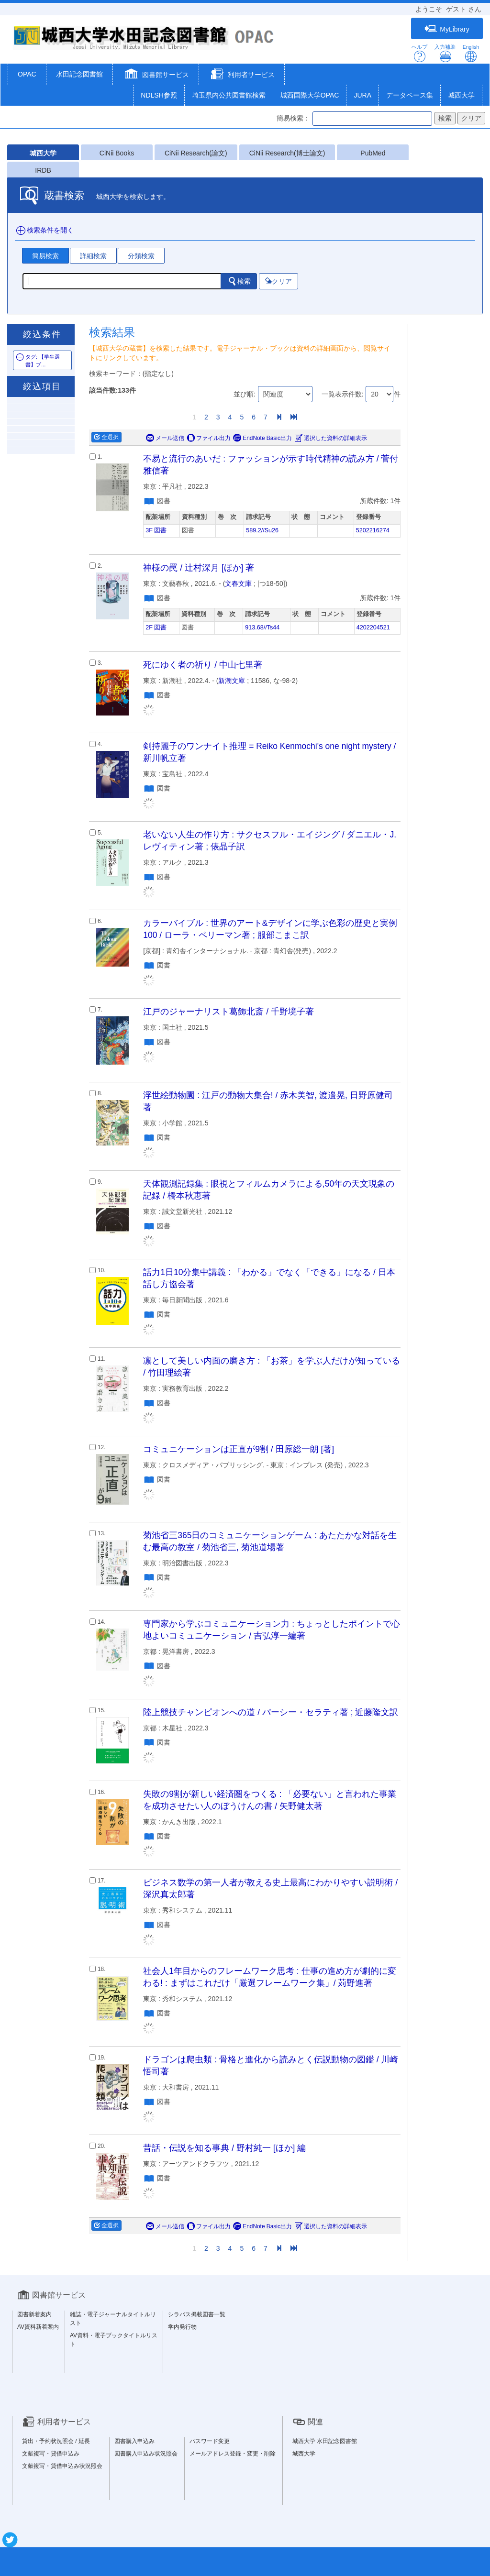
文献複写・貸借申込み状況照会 (62, 2466)
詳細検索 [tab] (93, 256)
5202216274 (373, 530)
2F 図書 (156, 627)
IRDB (43, 170)
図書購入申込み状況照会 (146, 2453)
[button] (156, 75)
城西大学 (461, 95)
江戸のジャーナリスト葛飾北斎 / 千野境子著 (228, 1011)
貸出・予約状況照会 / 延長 (56, 2441)
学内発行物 (182, 2326)
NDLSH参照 (159, 95)
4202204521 (373, 627)
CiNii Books (117, 153)
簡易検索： (293, 118)
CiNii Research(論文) (196, 153)
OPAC (27, 74)
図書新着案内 (34, 2314)
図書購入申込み (134, 2441)
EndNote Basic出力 (262, 438)
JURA (362, 95)
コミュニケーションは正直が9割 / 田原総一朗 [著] (238, 1449)
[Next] (279, 417)
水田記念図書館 (79, 74)
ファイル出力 (209, 438)
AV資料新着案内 (38, 2326)
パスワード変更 (209, 2441)
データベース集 (409, 95)
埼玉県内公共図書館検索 (229, 95)
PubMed (372, 153)
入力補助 (445, 53)
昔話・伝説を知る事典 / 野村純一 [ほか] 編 (224, 2148)
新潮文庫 (231, 680)
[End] (293, 417)
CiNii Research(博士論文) (287, 153)
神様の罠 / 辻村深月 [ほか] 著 (198, 567)
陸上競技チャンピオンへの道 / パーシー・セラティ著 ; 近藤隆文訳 (270, 1712)
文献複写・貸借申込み (50, 2453)
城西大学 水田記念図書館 (324, 2441)
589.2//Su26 (262, 530)
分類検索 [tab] (141, 256)
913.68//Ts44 (262, 627)
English (471, 53)
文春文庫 (238, 583)
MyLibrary (446, 28)
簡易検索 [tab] (45, 256)
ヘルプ (419, 53)
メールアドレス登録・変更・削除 (232, 2453)
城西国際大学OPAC (309, 95)
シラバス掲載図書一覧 (196, 2314)
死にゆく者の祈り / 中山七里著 (202, 665)
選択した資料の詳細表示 (330, 438)
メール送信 (165, 438)
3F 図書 (156, 530)
